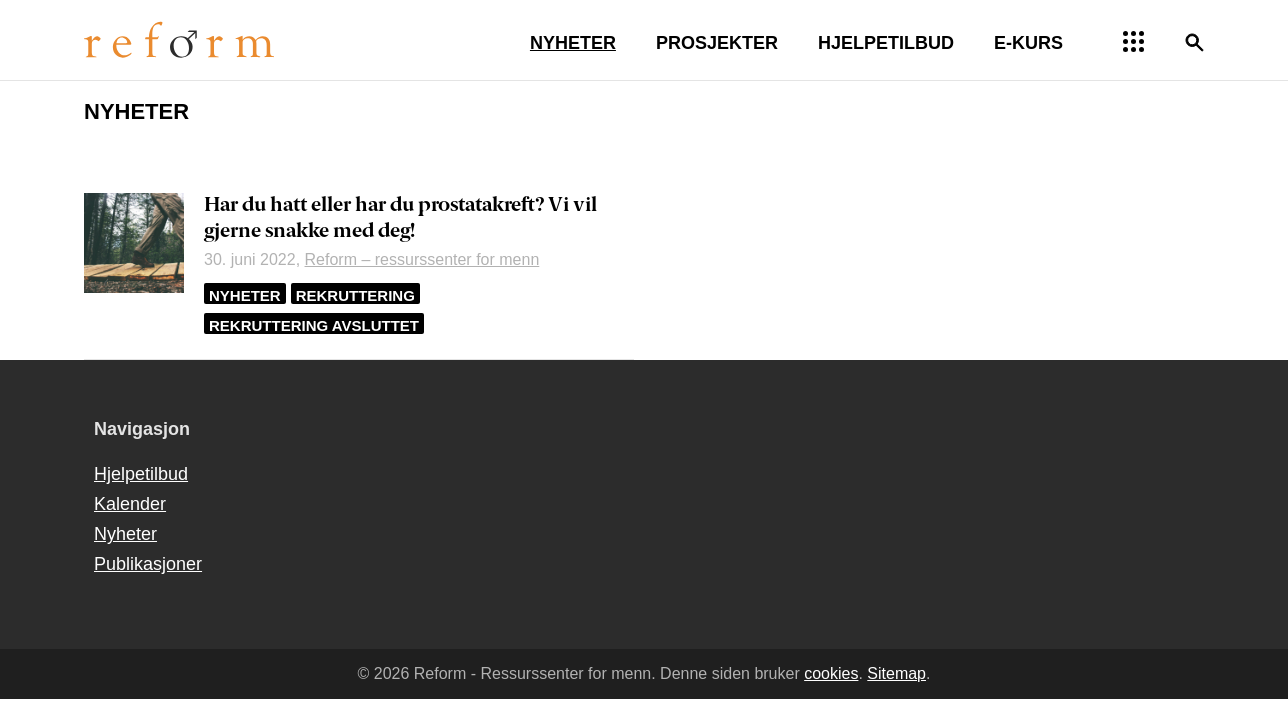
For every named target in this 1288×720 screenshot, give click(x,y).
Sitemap (896, 673)
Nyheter (245, 295)
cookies (831, 673)
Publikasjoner (148, 564)
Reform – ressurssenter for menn (422, 259)
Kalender (130, 504)
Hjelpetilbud (141, 474)
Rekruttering (355, 295)
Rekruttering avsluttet (314, 325)
